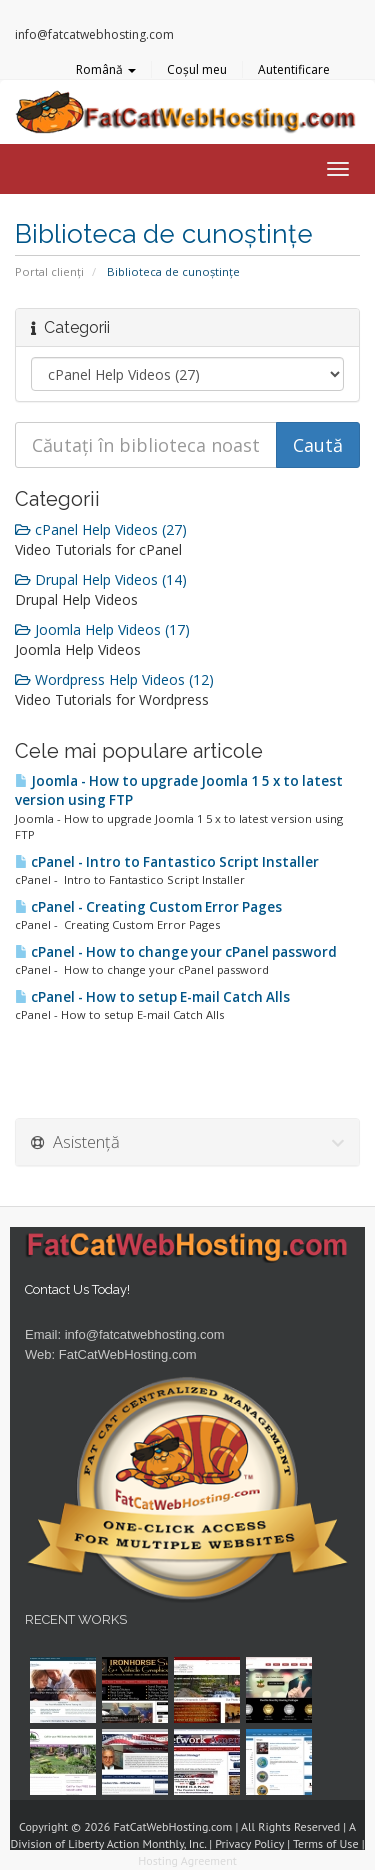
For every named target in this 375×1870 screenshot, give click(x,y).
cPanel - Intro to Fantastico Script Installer (167, 862)
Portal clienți (49, 271)
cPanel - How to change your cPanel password (176, 952)
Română (106, 69)
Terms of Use (326, 1843)
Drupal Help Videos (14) (101, 579)
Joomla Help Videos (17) (102, 629)
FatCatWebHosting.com (128, 1354)
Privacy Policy (249, 1843)
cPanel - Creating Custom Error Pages (148, 907)
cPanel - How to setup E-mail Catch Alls (152, 997)
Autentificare (294, 69)
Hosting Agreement (187, 1860)
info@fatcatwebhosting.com (145, 1334)
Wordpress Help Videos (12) (114, 679)
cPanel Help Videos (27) (101, 529)
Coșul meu (197, 69)
